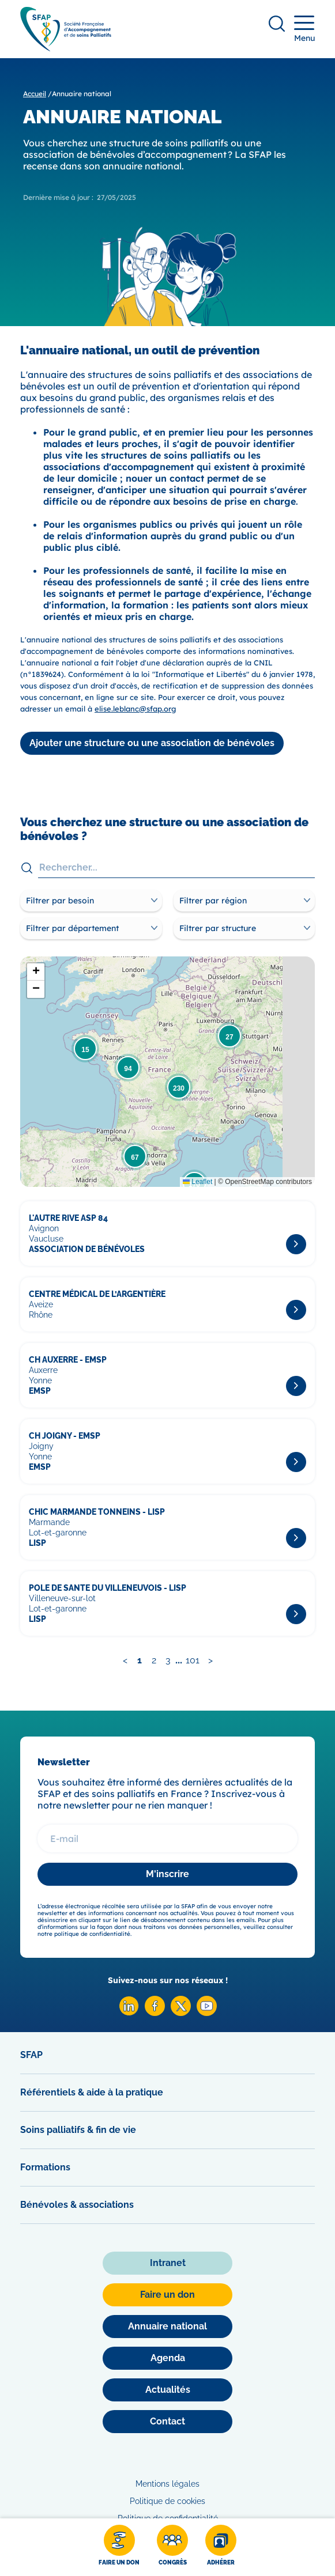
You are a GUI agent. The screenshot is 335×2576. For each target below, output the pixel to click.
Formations (45, 2167)
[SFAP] (65, 47)
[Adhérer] (220, 2547)
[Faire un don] (119, 2547)
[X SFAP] (181, 2012)
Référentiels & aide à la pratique (91, 2092)
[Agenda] (167, 2358)
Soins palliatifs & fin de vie (78, 2129)
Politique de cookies (167, 2501)
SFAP (31, 2054)
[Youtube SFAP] (207, 2012)
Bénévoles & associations (77, 2204)
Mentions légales (167, 2483)
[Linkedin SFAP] (129, 2012)
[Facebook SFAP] (155, 2012)
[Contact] (167, 2421)
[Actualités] (167, 2389)
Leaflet (197, 1182)
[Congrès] (172, 2547)
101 (193, 1660)
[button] (229, 1035)
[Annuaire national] (167, 2326)
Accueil (34, 93)
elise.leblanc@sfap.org (135, 708)
